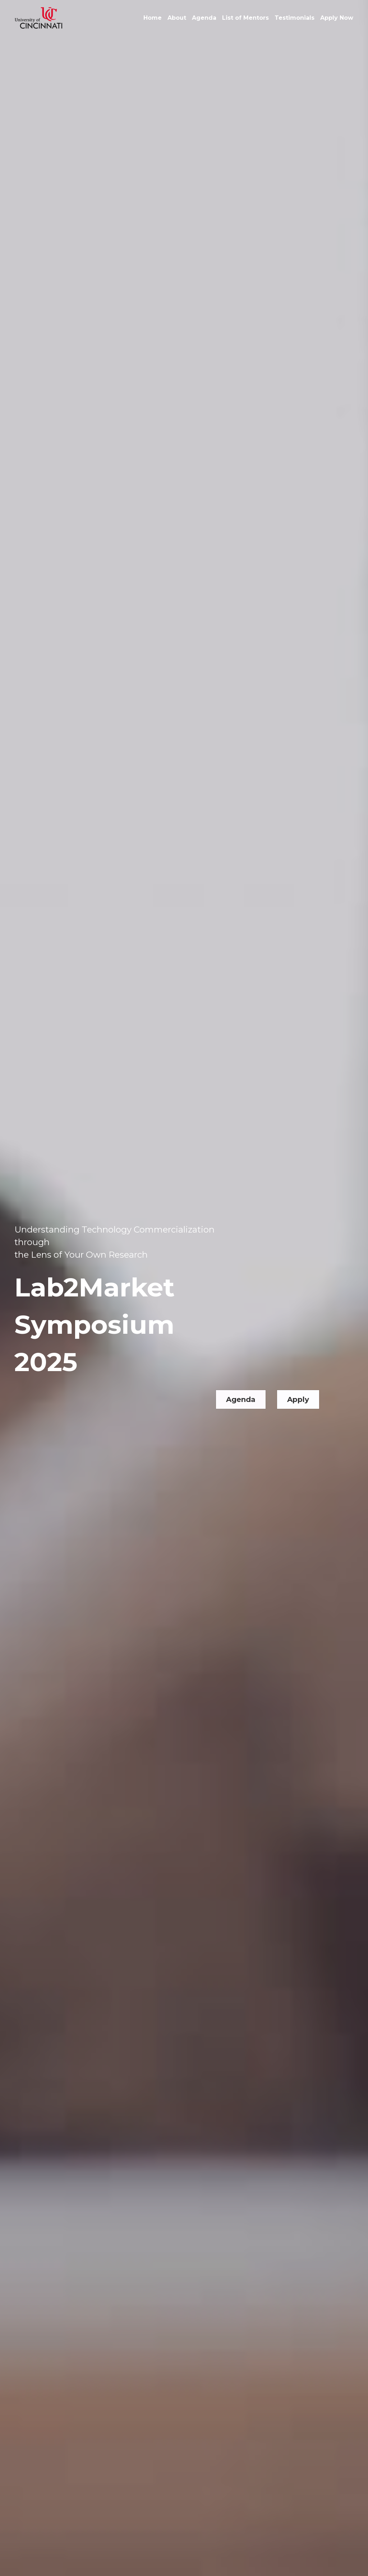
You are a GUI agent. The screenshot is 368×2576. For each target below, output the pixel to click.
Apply (298, 1374)
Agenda (241, 1374)
